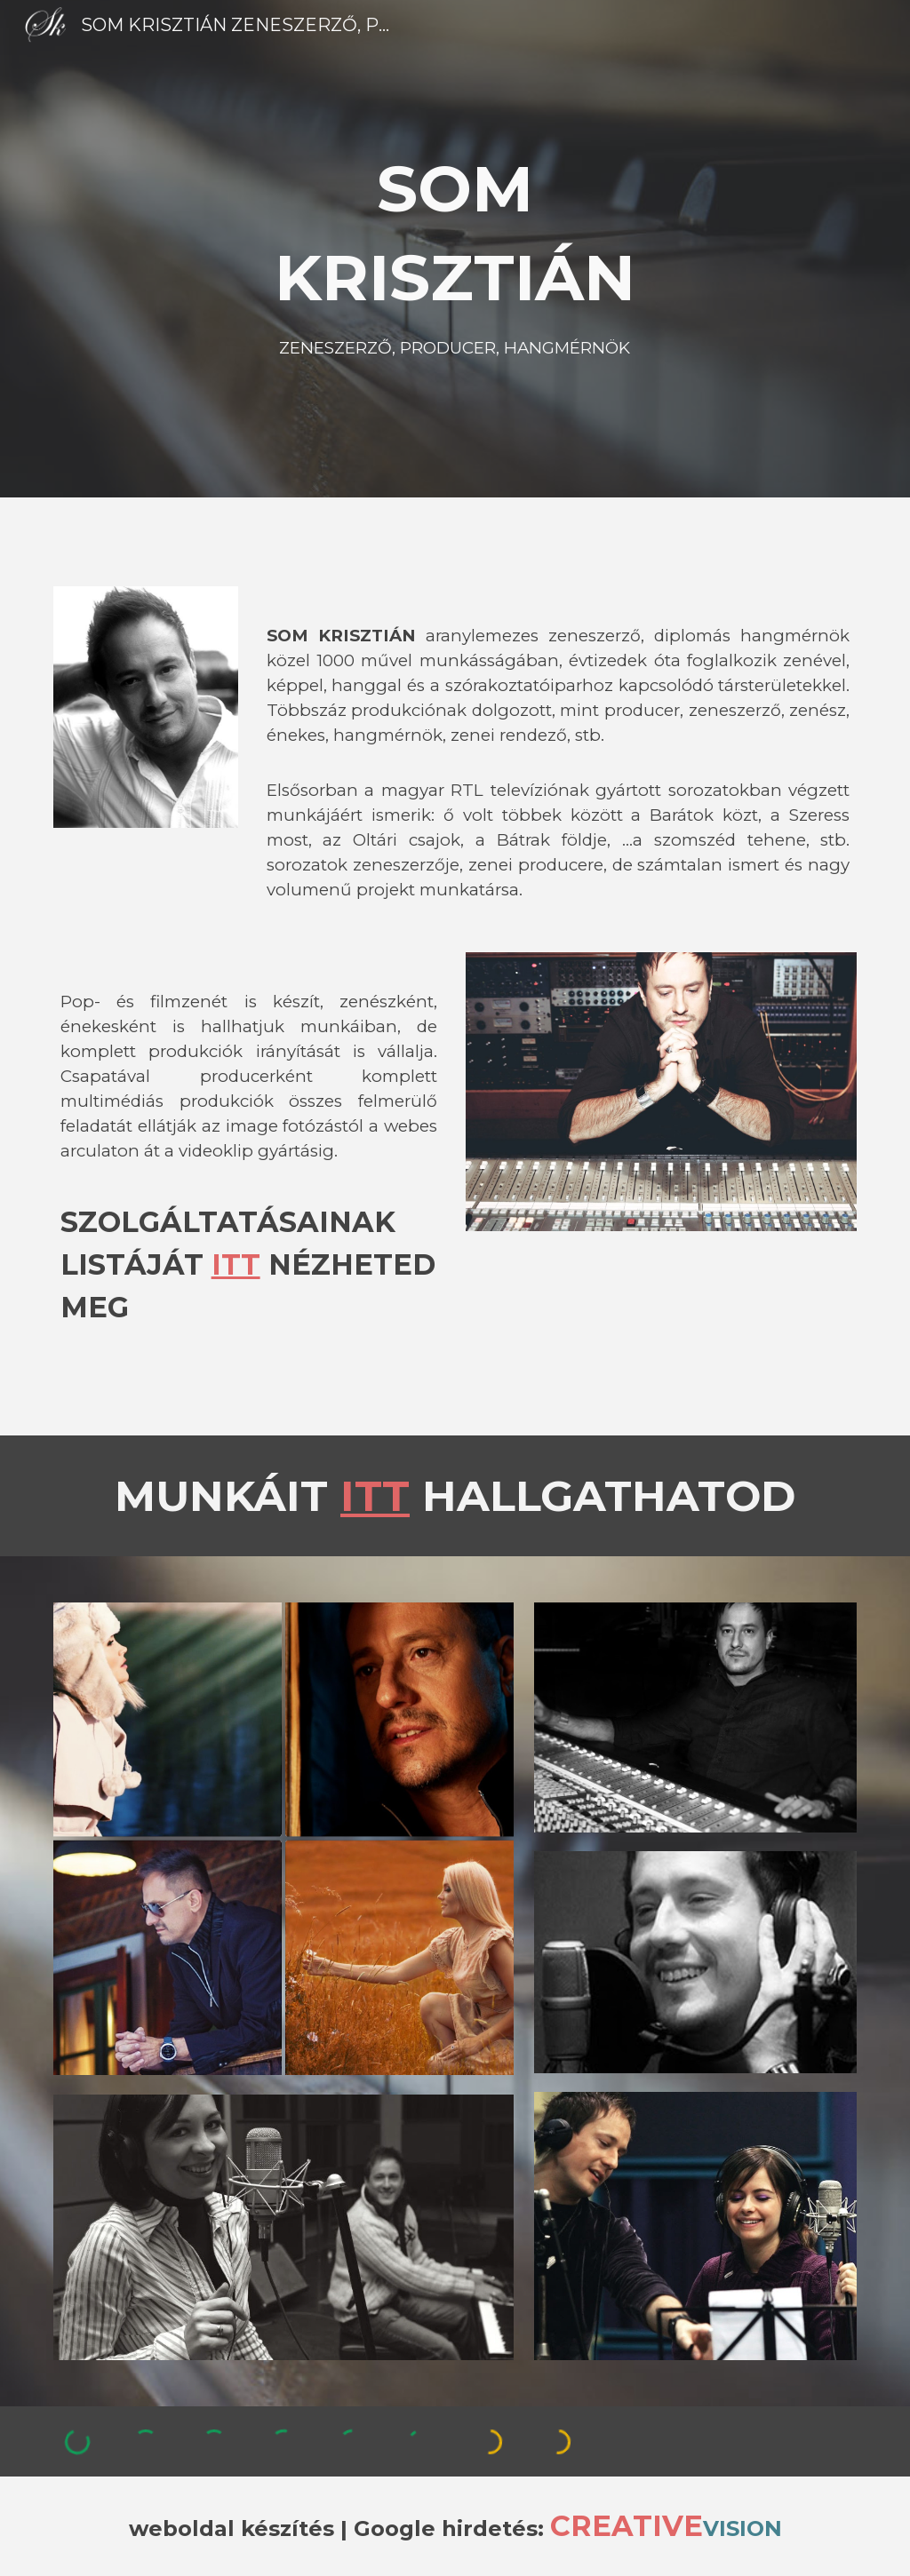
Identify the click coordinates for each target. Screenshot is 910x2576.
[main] (454, 249)
